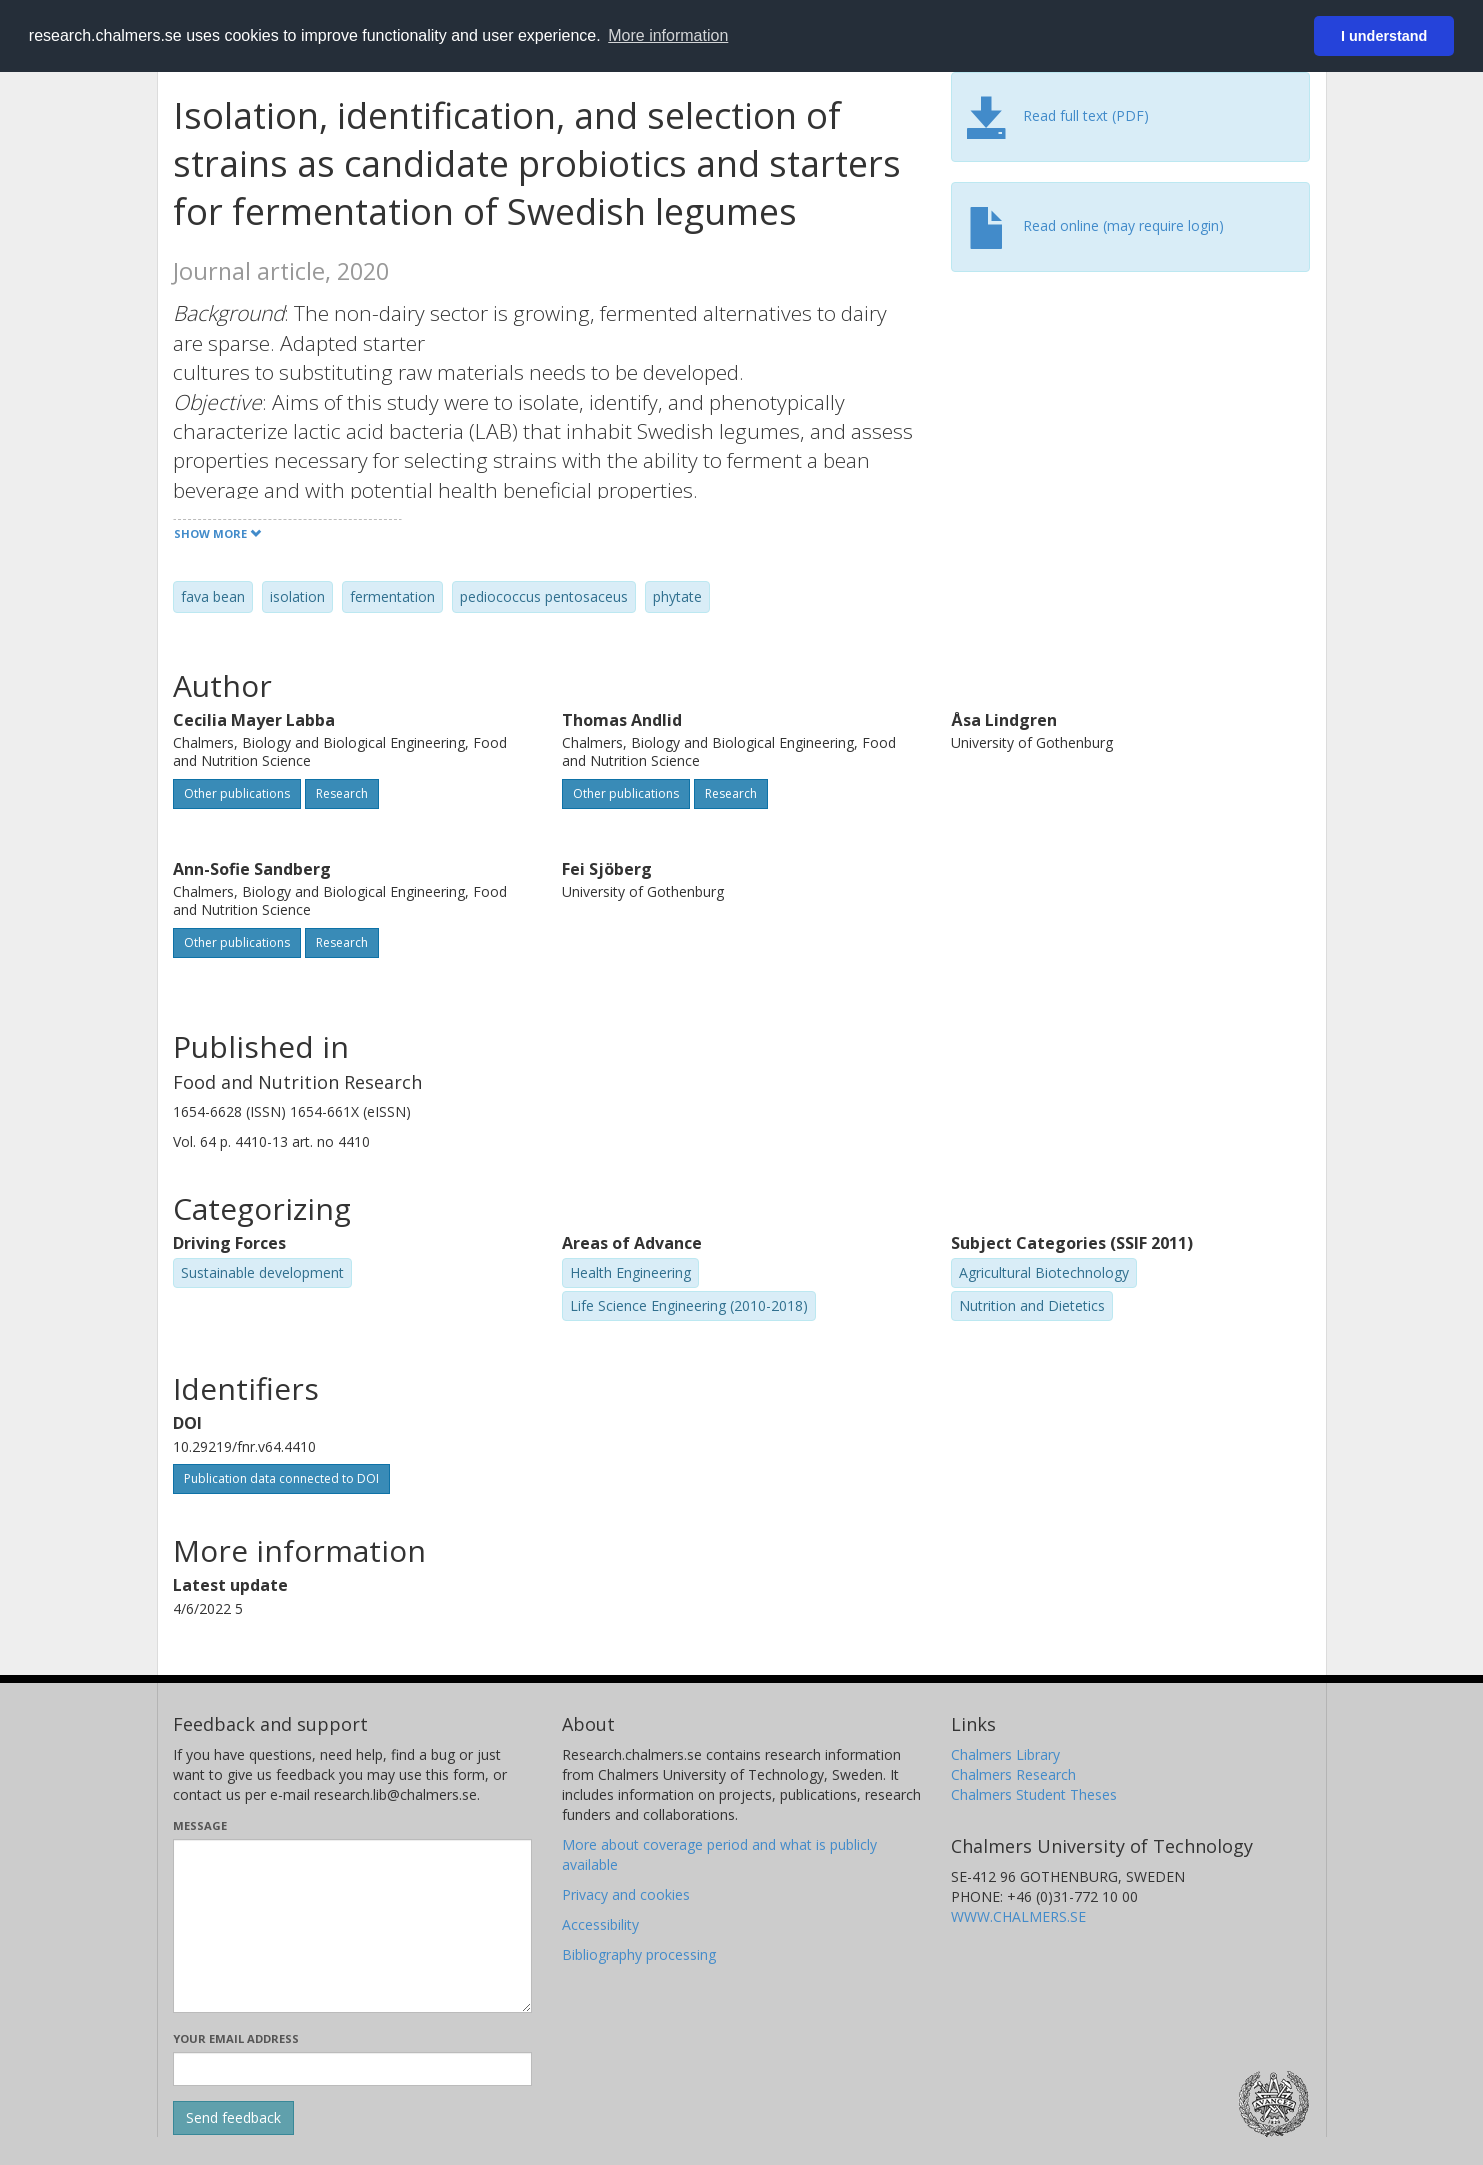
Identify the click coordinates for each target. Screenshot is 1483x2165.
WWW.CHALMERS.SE (1018, 1916)
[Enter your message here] (352, 1926)
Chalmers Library (1005, 1754)
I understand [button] (1384, 36)
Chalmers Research (1013, 1774)
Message (200, 1825)
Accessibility (600, 1924)
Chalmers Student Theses (1034, 1794)
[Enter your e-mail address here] (352, 2069)
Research (342, 793)
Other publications (237, 793)
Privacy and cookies (626, 1894)
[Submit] (233, 2118)
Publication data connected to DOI (281, 1478)
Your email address (236, 2038)
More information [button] (668, 35)
